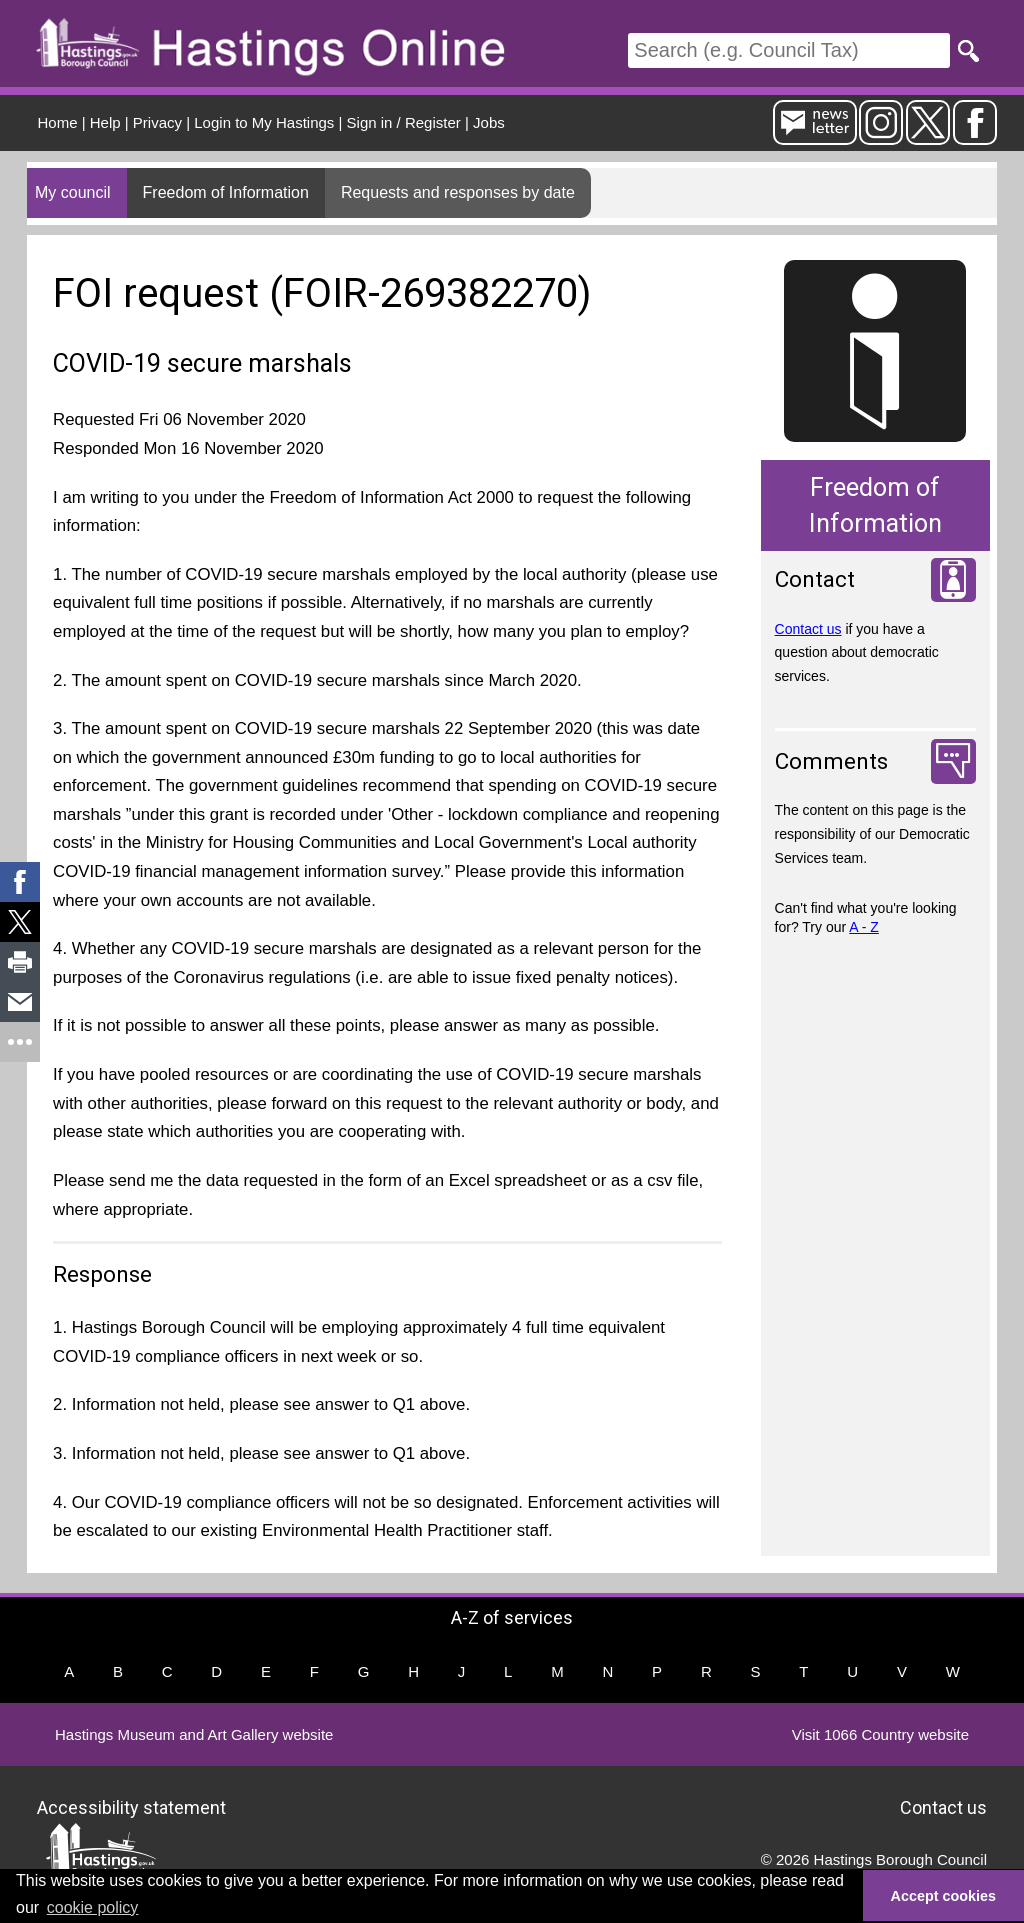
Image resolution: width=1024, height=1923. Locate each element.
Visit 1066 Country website (880, 1734)
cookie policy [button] (93, 1907)
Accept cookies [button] (944, 1896)
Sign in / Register (404, 122)
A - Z (864, 927)
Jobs (489, 122)
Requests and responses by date (458, 192)
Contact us (808, 629)
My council (73, 192)
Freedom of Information (226, 192)
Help (105, 122)
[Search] (789, 50)
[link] (20, 882)
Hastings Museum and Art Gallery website (194, 1734)
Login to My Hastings (264, 122)
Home (58, 122)
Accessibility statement (131, 1807)
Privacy (157, 122)
